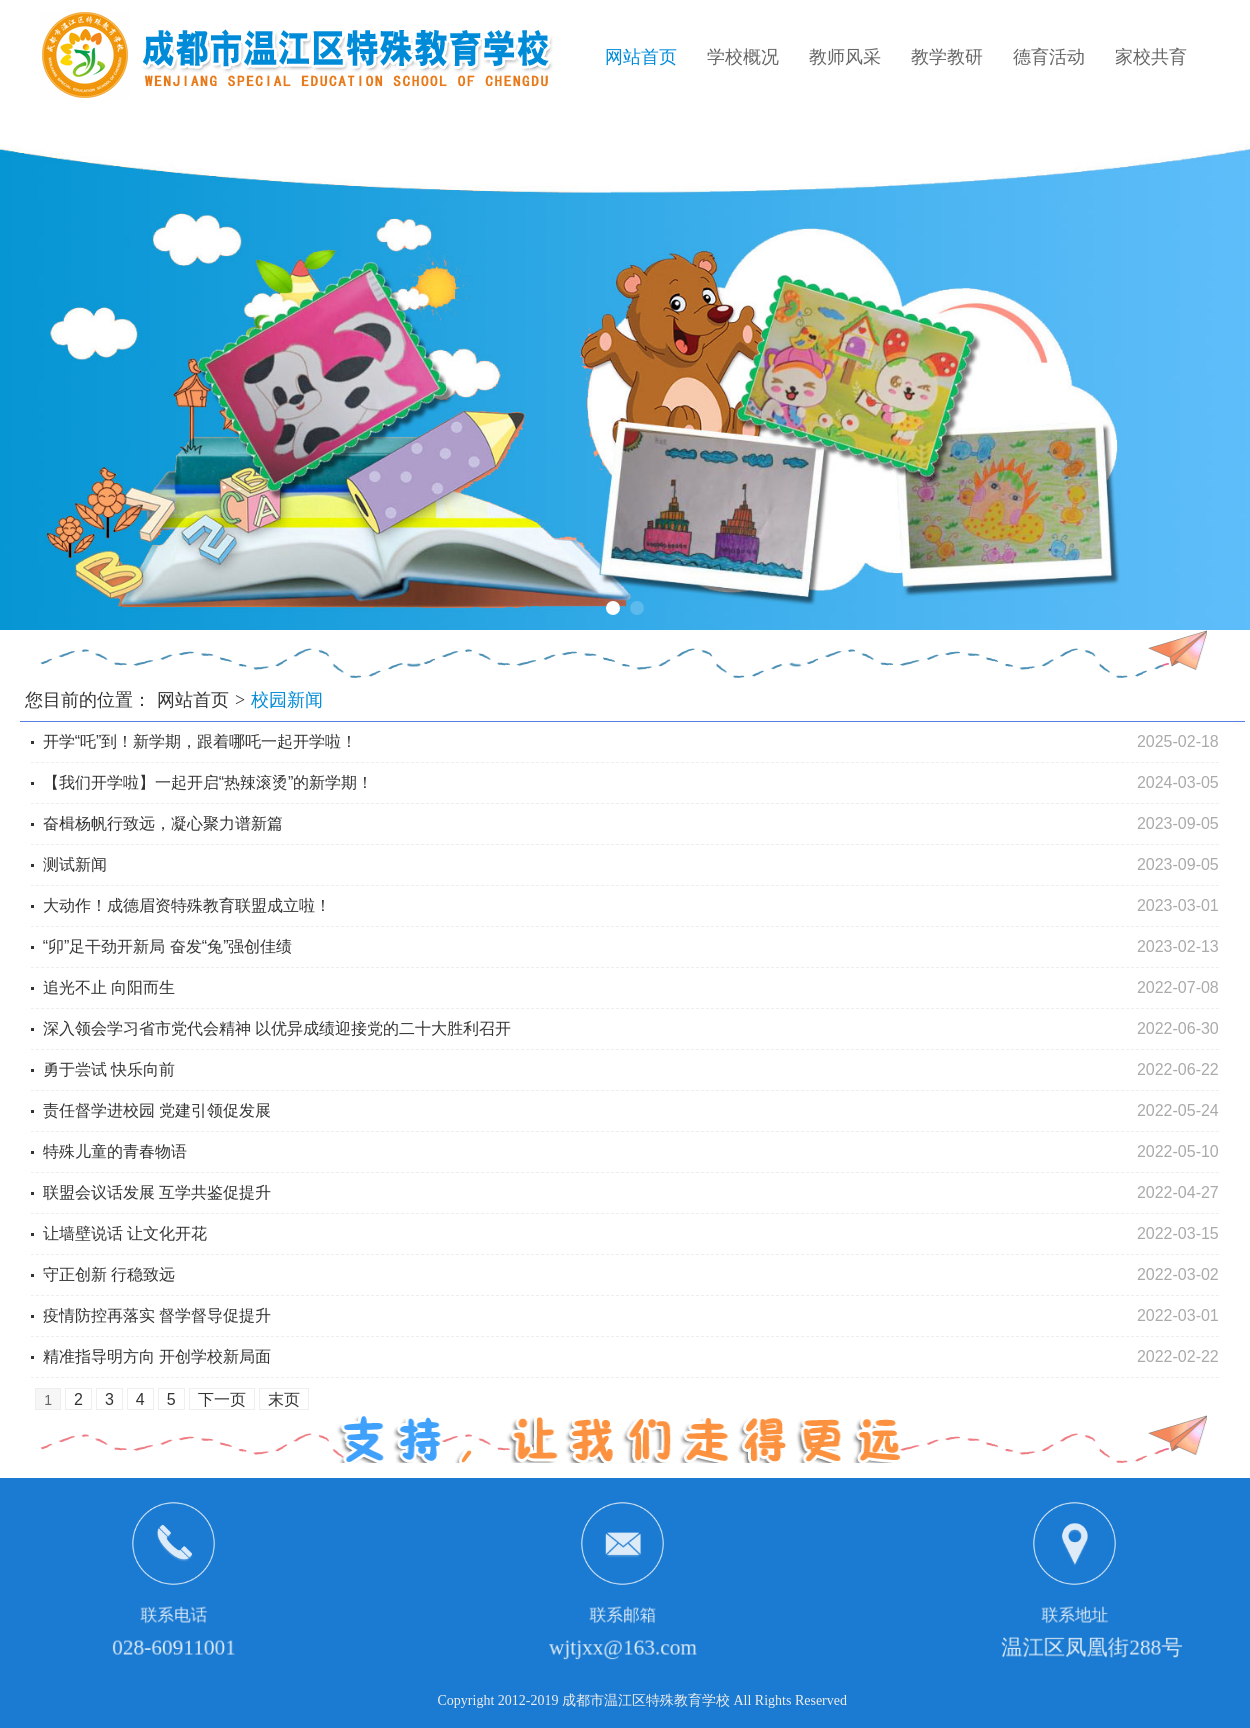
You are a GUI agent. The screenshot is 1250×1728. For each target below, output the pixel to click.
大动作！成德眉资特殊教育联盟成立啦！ (187, 905)
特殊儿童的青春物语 (115, 1151)
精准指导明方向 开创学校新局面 (157, 1356)
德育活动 (1049, 57)
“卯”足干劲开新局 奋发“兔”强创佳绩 (168, 946)
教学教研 (947, 57)
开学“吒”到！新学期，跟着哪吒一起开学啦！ (200, 741)
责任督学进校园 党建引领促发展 (157, 1110)
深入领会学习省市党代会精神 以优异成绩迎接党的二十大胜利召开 (277, 1028)
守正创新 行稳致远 (109, 1274)
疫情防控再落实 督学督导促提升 (157, 1315)
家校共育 (1151, 57)
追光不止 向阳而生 (109, 987)
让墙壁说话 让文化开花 (125, 1233)
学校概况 (743, 57)
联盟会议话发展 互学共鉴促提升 (157, 1192)
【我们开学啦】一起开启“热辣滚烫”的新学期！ (208, 782)
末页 (284, 1399)
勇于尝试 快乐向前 (109, 1069)
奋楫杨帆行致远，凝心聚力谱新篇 (163, 823)
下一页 (222, 1399)
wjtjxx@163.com (623, 1647)
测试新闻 (75, 864)
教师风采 (845, 57)
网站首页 (641, 57)
